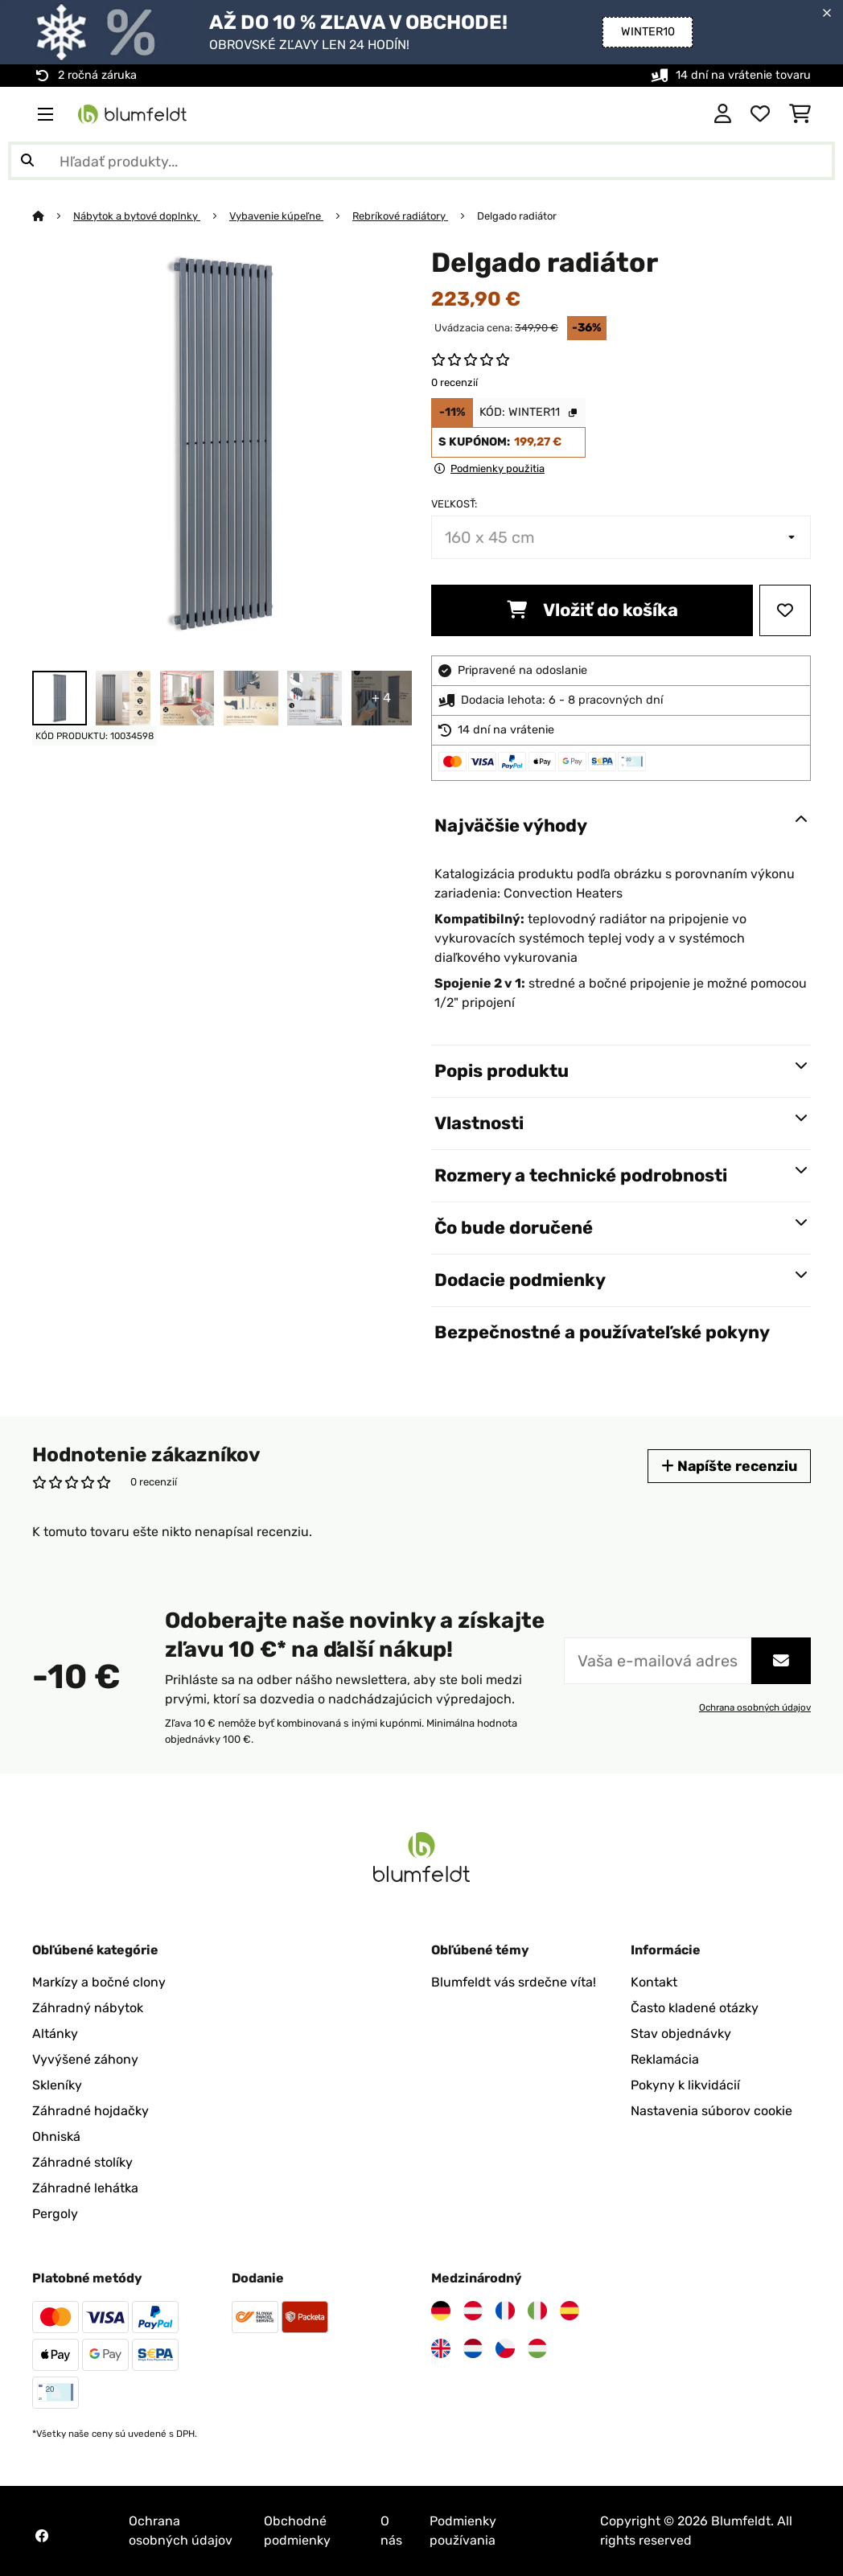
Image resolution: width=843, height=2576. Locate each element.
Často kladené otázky (695, 2007)
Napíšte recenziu (729, 1465)
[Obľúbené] (760, 114)
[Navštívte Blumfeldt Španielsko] (569, 2310)
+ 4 (381, 697)
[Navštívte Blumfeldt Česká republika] (505, 2348)
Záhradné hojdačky (90, 2110)
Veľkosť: (454, 504)
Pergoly (55, 2213)
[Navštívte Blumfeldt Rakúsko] (473, 2310)
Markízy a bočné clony (99, 1982)
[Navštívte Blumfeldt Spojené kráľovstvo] (440, 2348)
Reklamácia (665, 2059)
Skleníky (57, 2085)
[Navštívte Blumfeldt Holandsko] (473, 2348)
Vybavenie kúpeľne (276, 216)
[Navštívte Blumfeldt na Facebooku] (41, 2535)
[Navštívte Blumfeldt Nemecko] (440, 2310)
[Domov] (52, 216)
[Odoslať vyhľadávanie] (27, 161)
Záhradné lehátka (85, 2188)
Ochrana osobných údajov (755, 1707)
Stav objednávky (681, 2033)
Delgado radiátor (517, 216)
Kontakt (654, 1982)
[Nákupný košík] (800, 114)
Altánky (55, 2033)
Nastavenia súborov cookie (711, 2110)
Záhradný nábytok (87, 2007)
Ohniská (56, 2136)
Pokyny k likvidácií (685, 2085)
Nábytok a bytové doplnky (136, 216)
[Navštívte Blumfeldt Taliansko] (537, 2310)
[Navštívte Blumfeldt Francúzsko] (505, 2310)
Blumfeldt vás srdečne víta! (513, 1982)
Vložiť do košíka (592, 610)
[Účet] (722, 114)
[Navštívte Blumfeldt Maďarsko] (537, 2348)
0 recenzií (454, 382)
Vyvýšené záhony (85, 2059)
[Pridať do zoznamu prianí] (785, 610)
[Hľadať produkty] (421, 161)
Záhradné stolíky (82, 2162)
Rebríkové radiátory (400, 216)
